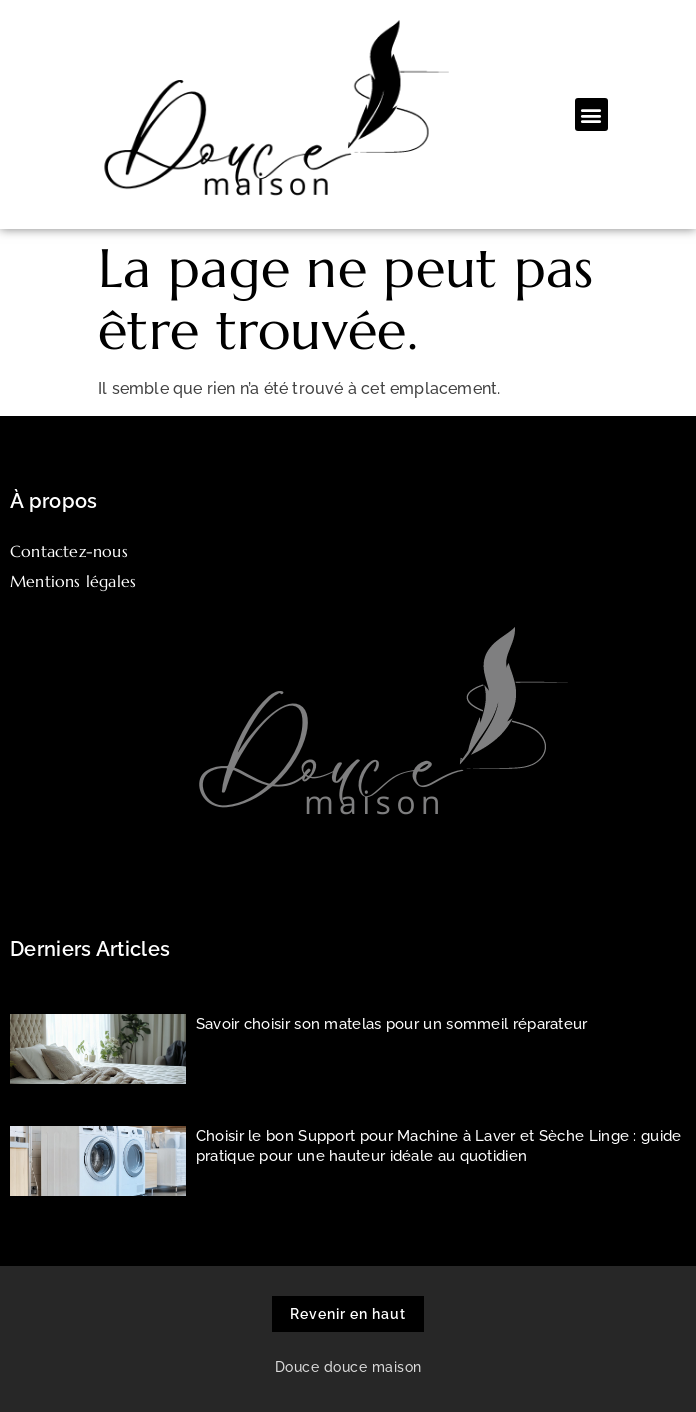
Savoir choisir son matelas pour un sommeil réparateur (392, 1024)
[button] (591, 114)
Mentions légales (73, 581)
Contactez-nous (69, 551)
